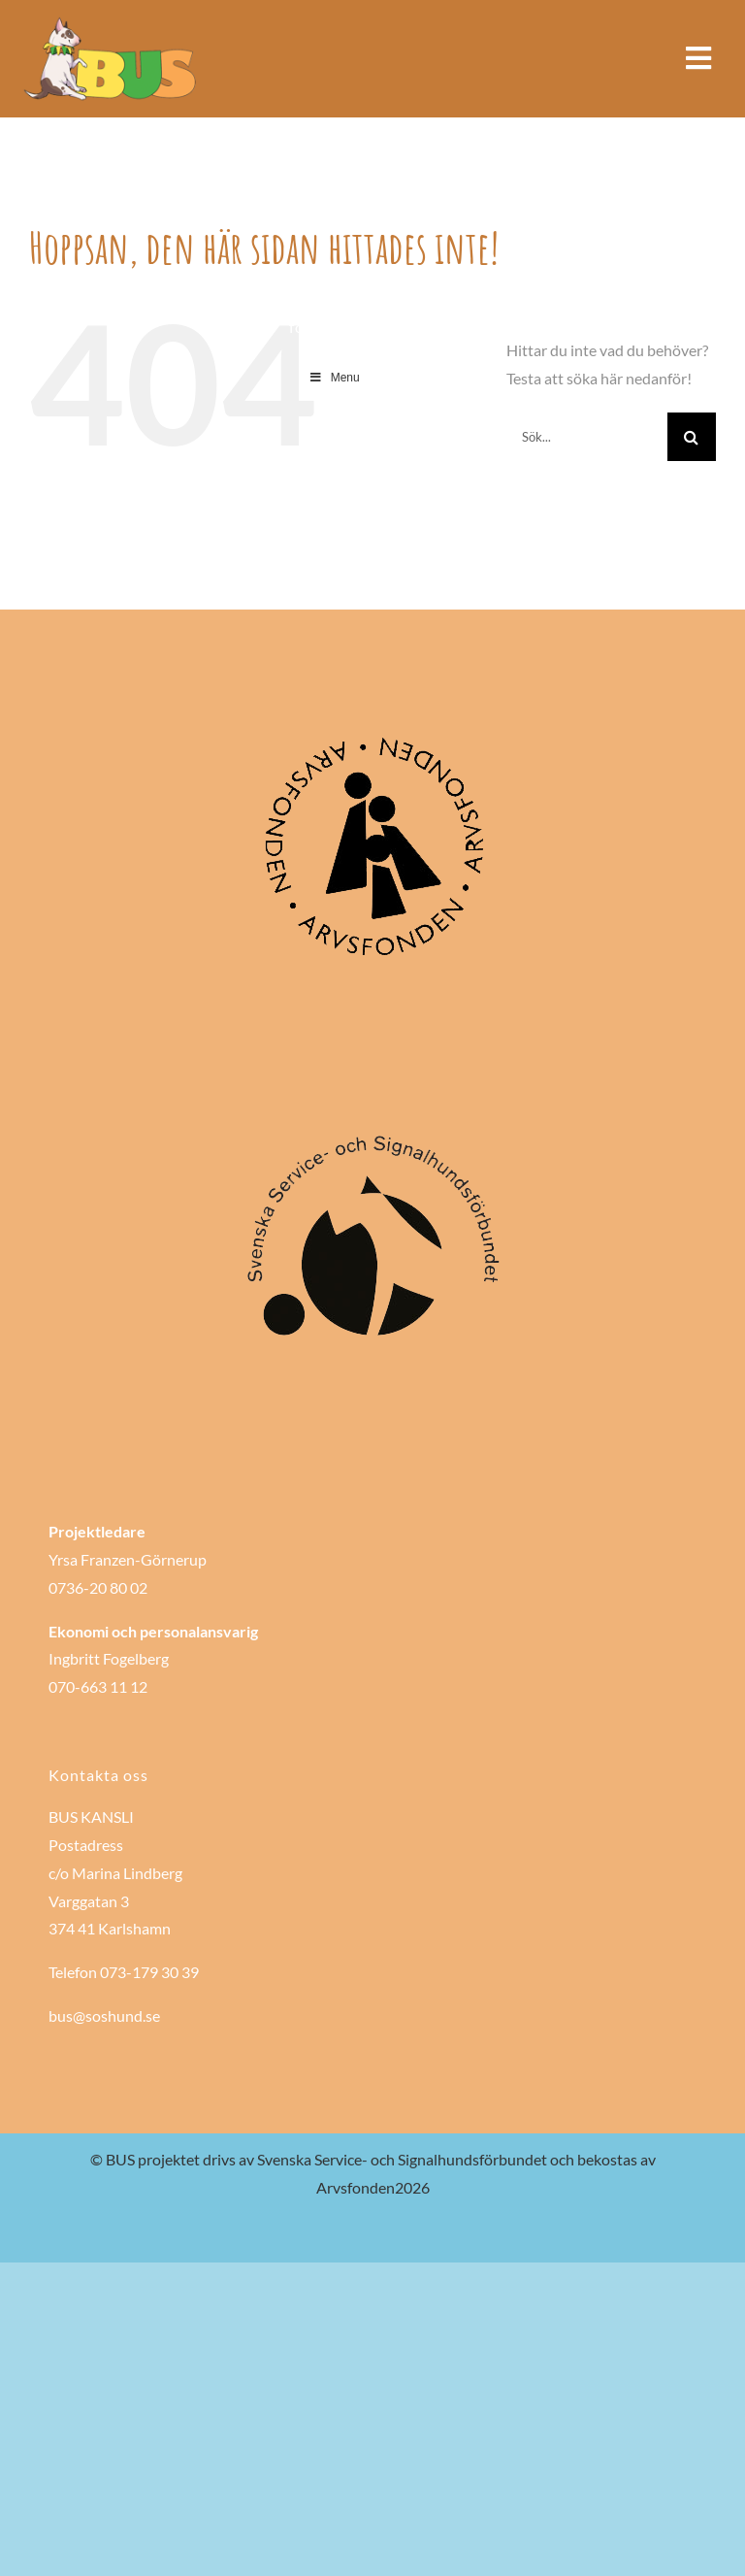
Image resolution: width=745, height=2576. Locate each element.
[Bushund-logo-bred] (112, 22)
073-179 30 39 (149, 1972)
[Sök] (691, 437)
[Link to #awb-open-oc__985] (698, 58)
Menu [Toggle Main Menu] (334, 377)
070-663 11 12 (98, 1686)
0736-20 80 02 (98, 1587)
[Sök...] (586, 437)
